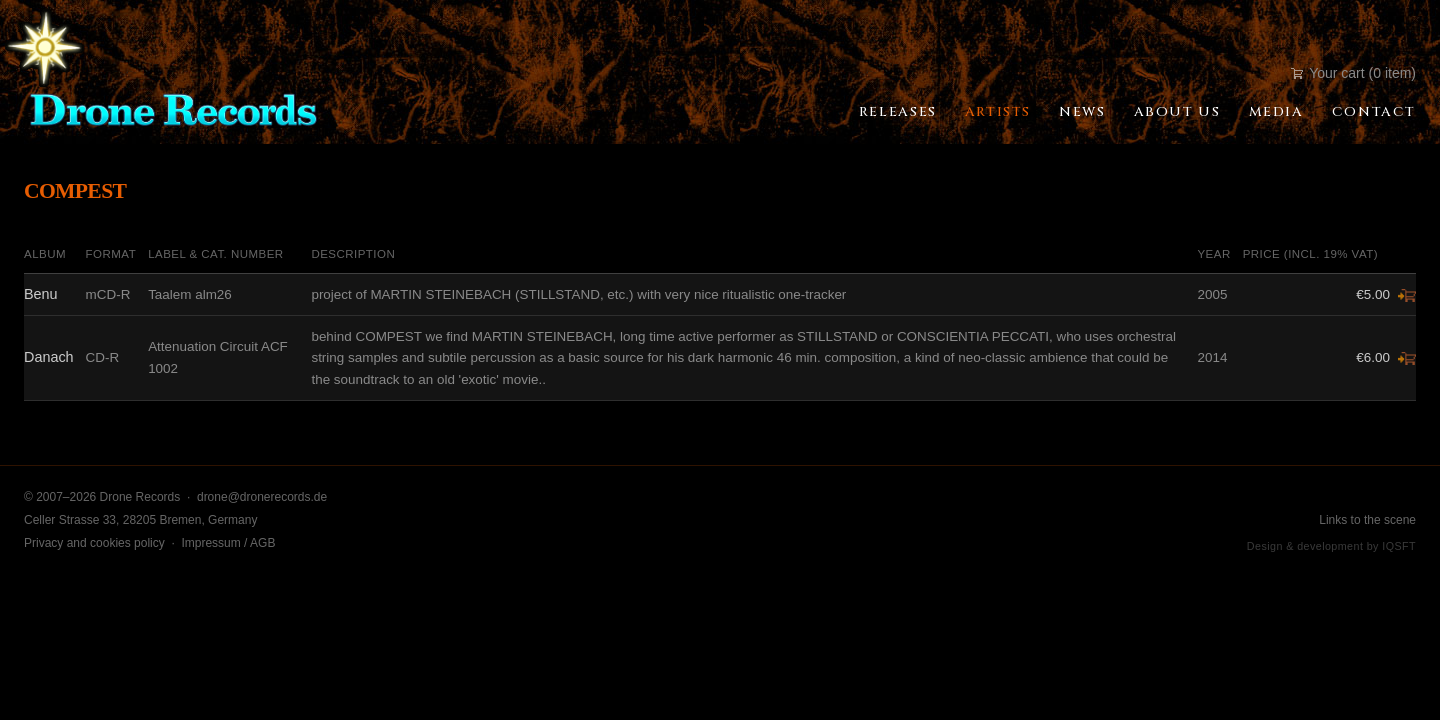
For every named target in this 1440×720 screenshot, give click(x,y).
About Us (1177, 112)
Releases (898, 112)
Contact (1374, 112)
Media (1276, 112)
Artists (998, 112)
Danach (49, 357)
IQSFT (1399, 546)
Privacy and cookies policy (94, 543)
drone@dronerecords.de (262, 497)
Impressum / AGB (228, 543)
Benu (41, 294)
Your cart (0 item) (1353, 73)
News (1082, 112)
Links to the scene (1367, 520)
